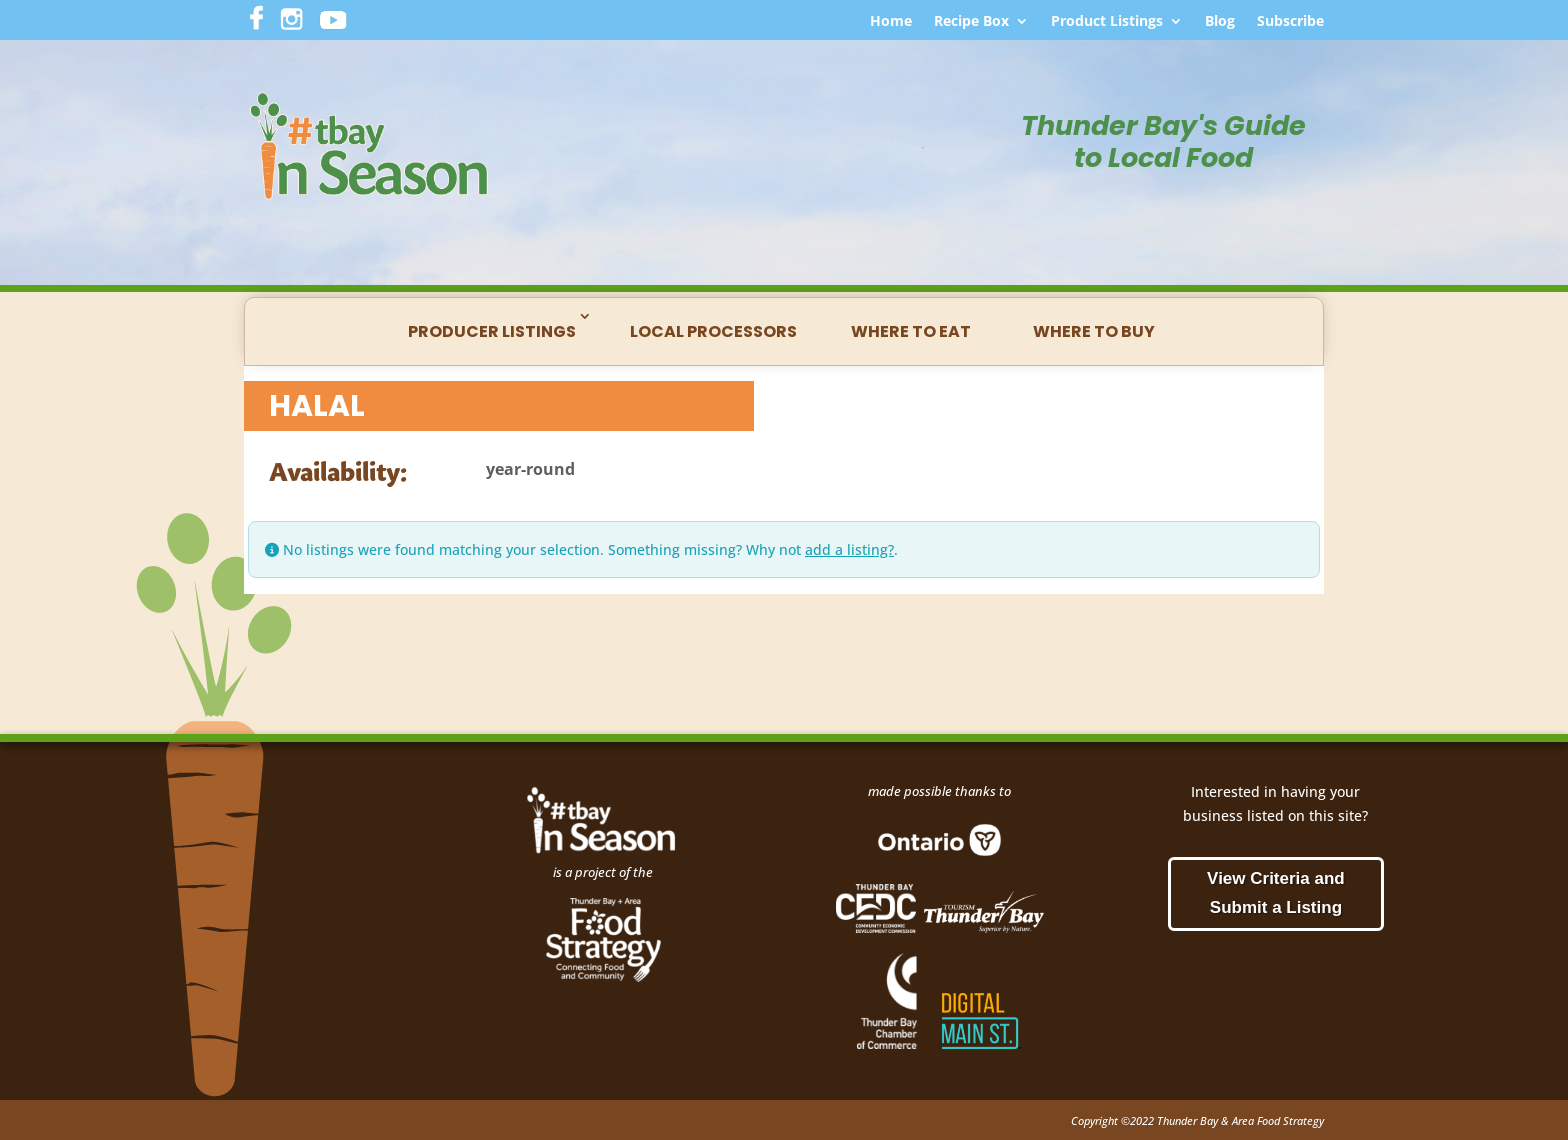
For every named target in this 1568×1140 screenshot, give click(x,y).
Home (891, 22)
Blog (1220, 22)
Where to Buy (1094, 331)
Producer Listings (492, 331)
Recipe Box (971, 22)
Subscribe (1290, 22)
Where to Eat (911, 331)
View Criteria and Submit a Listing (1276, 893)
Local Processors (713, 331)
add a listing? (849, 549)
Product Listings (1107, 22)
